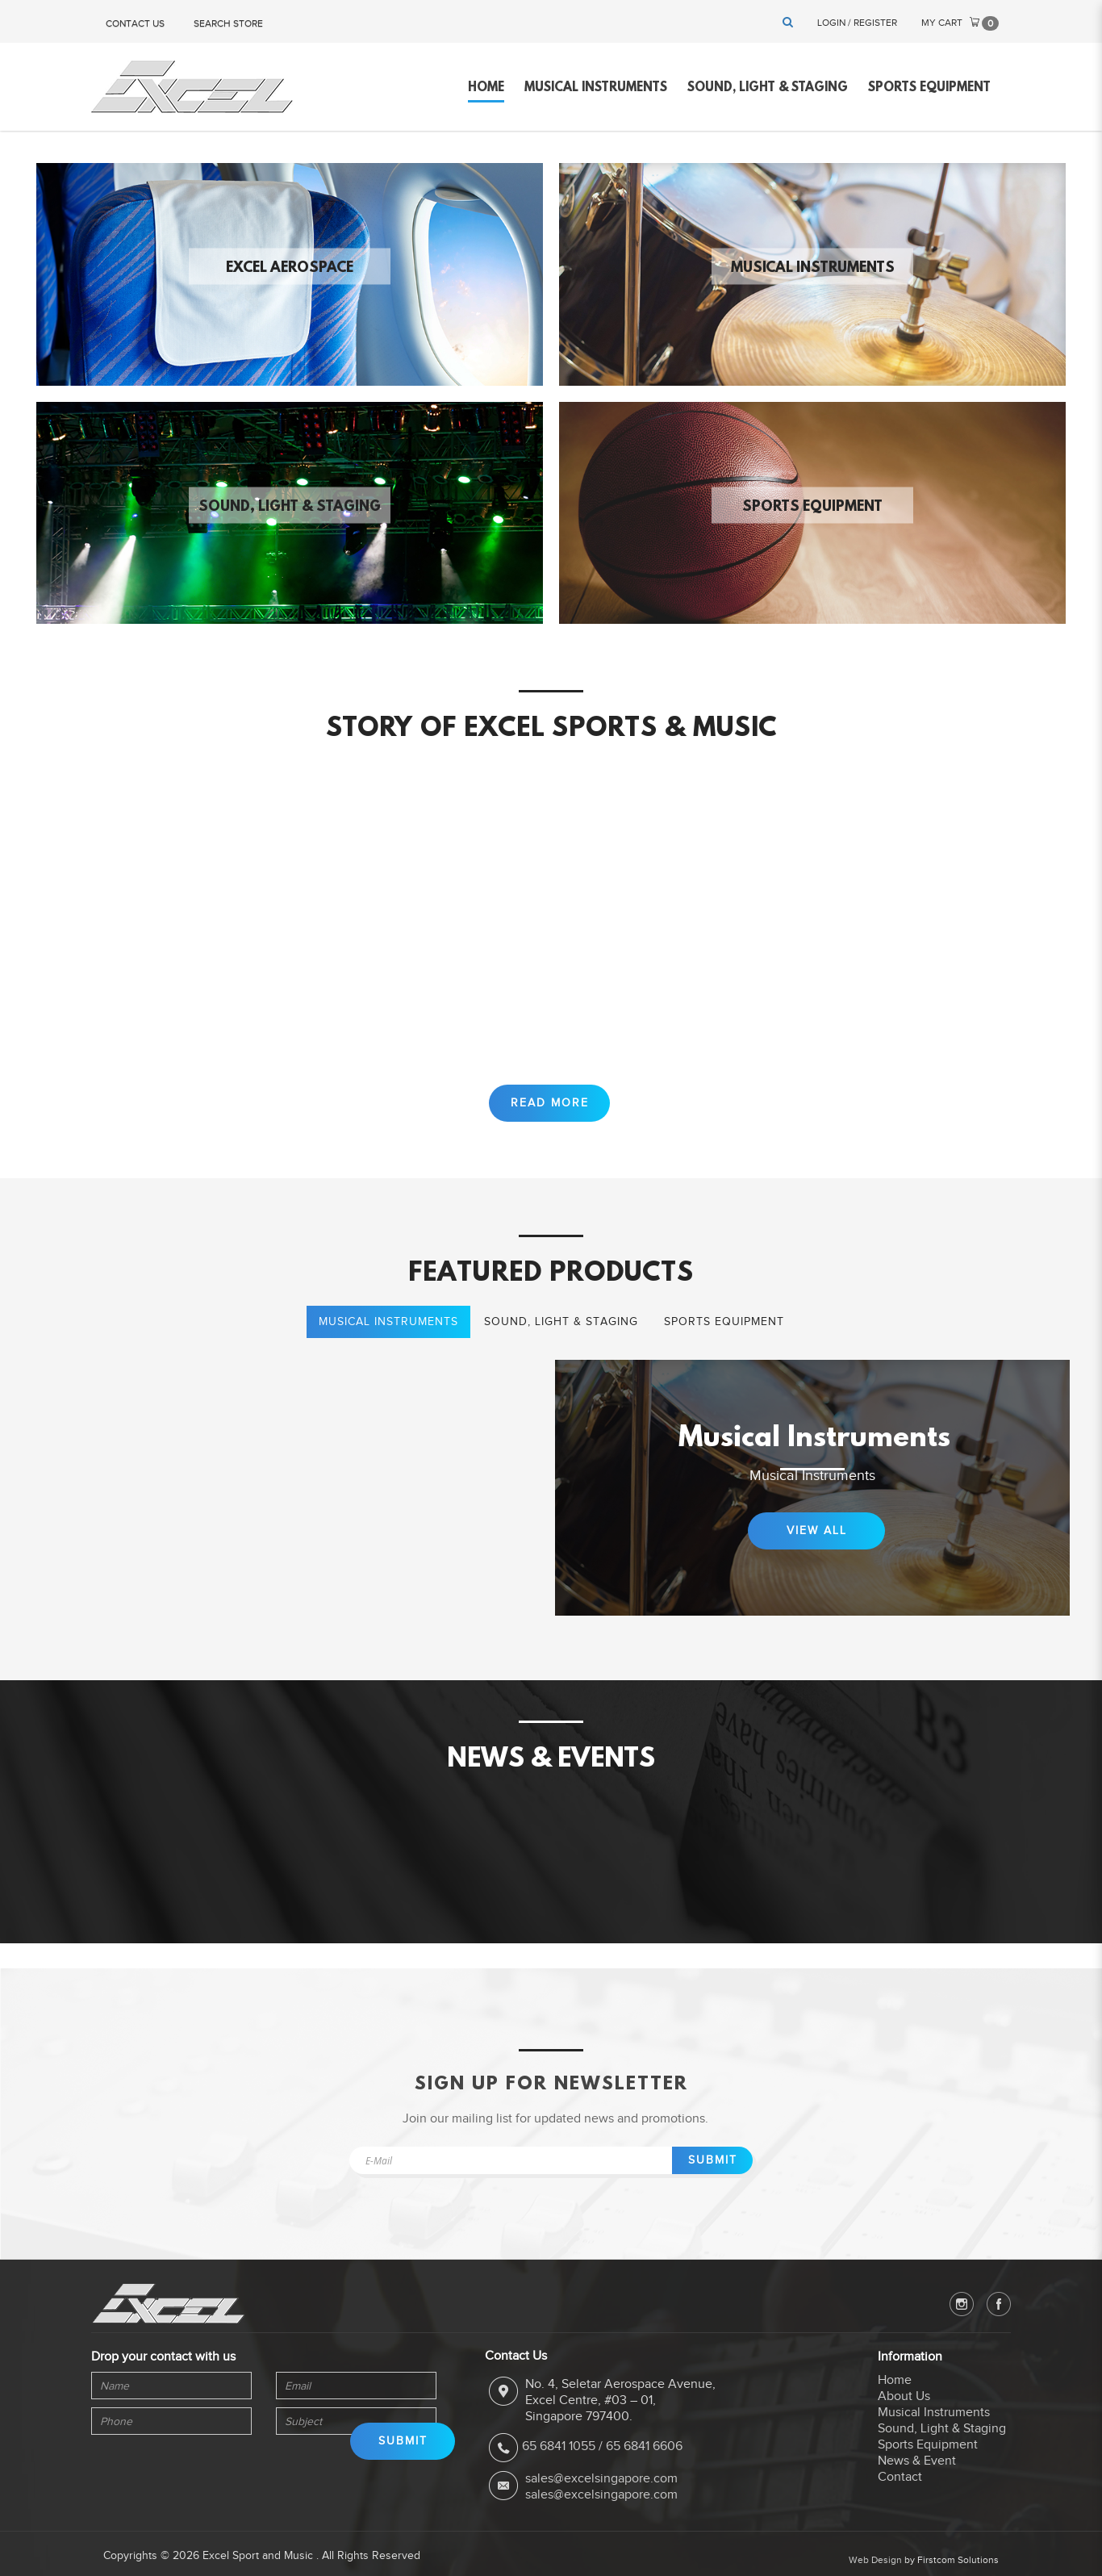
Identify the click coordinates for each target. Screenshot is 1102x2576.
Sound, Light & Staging (289, 507)
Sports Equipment (812, 507)
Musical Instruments (813, 268)
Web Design (875, 2564)
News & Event (917, 2466)
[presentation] (164, 2467)
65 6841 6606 (644, 2451)
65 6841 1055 (558, 2451)
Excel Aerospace (289, 268)
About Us (904, 2401)
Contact (900, 2482)
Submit (712, 2166)
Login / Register (857, 22)
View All (817, 1551)
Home (895, 2385)
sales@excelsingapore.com (601, 2483)
